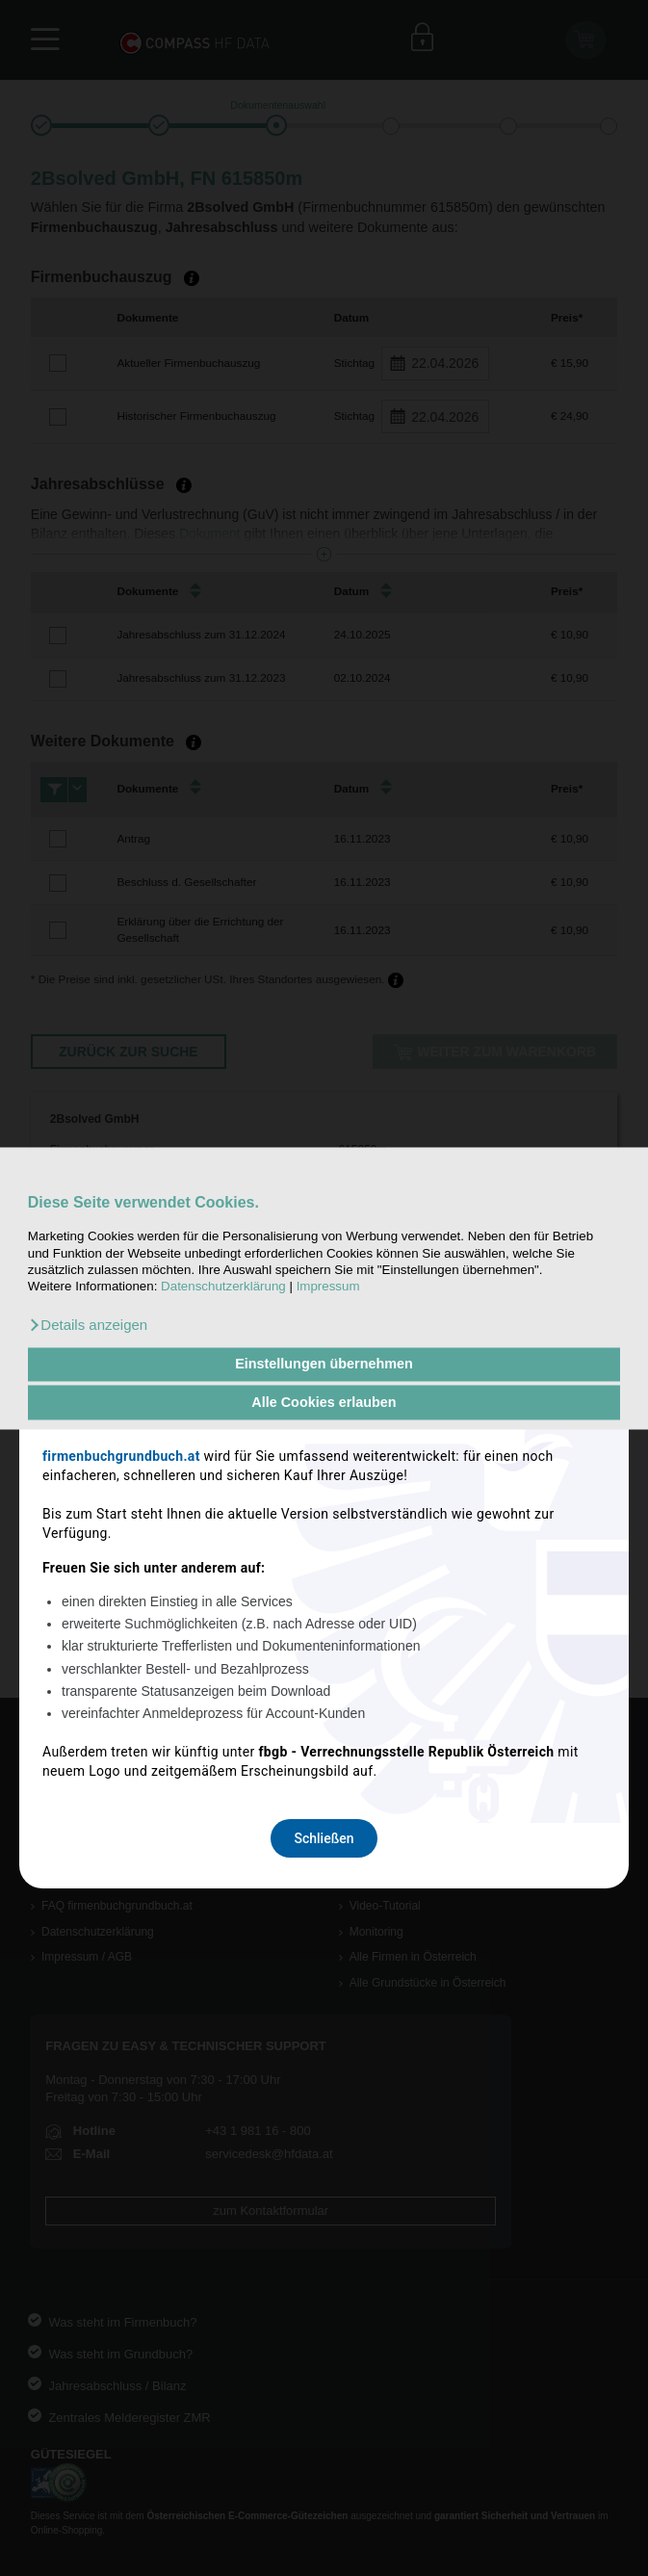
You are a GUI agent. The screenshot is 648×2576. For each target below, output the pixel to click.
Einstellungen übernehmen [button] (324, 1364)
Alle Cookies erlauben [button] (323, 1402)
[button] (87, 1325)
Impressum (328, 1287)
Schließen (323, 1538)
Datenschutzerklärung (223, 1287)
